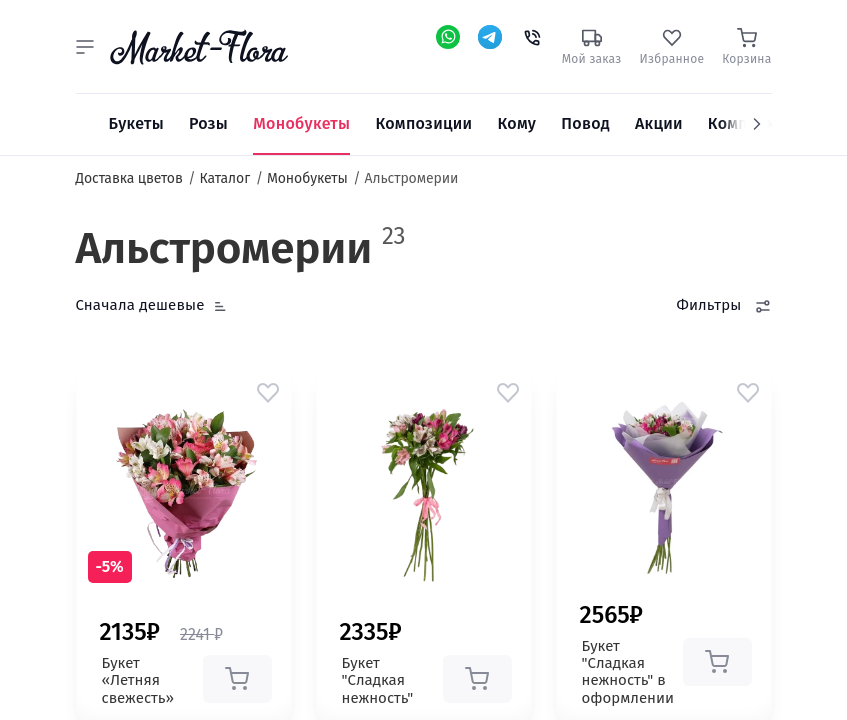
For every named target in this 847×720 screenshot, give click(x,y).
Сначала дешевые (140, 305)
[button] (85, 47)
